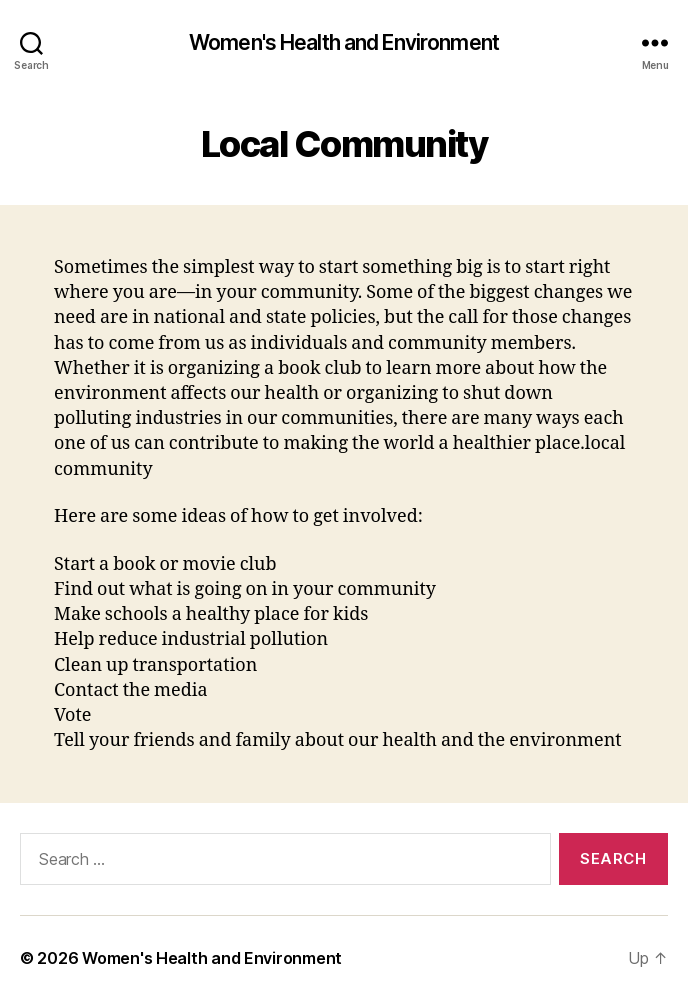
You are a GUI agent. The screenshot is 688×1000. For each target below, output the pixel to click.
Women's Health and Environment (344, 42)
